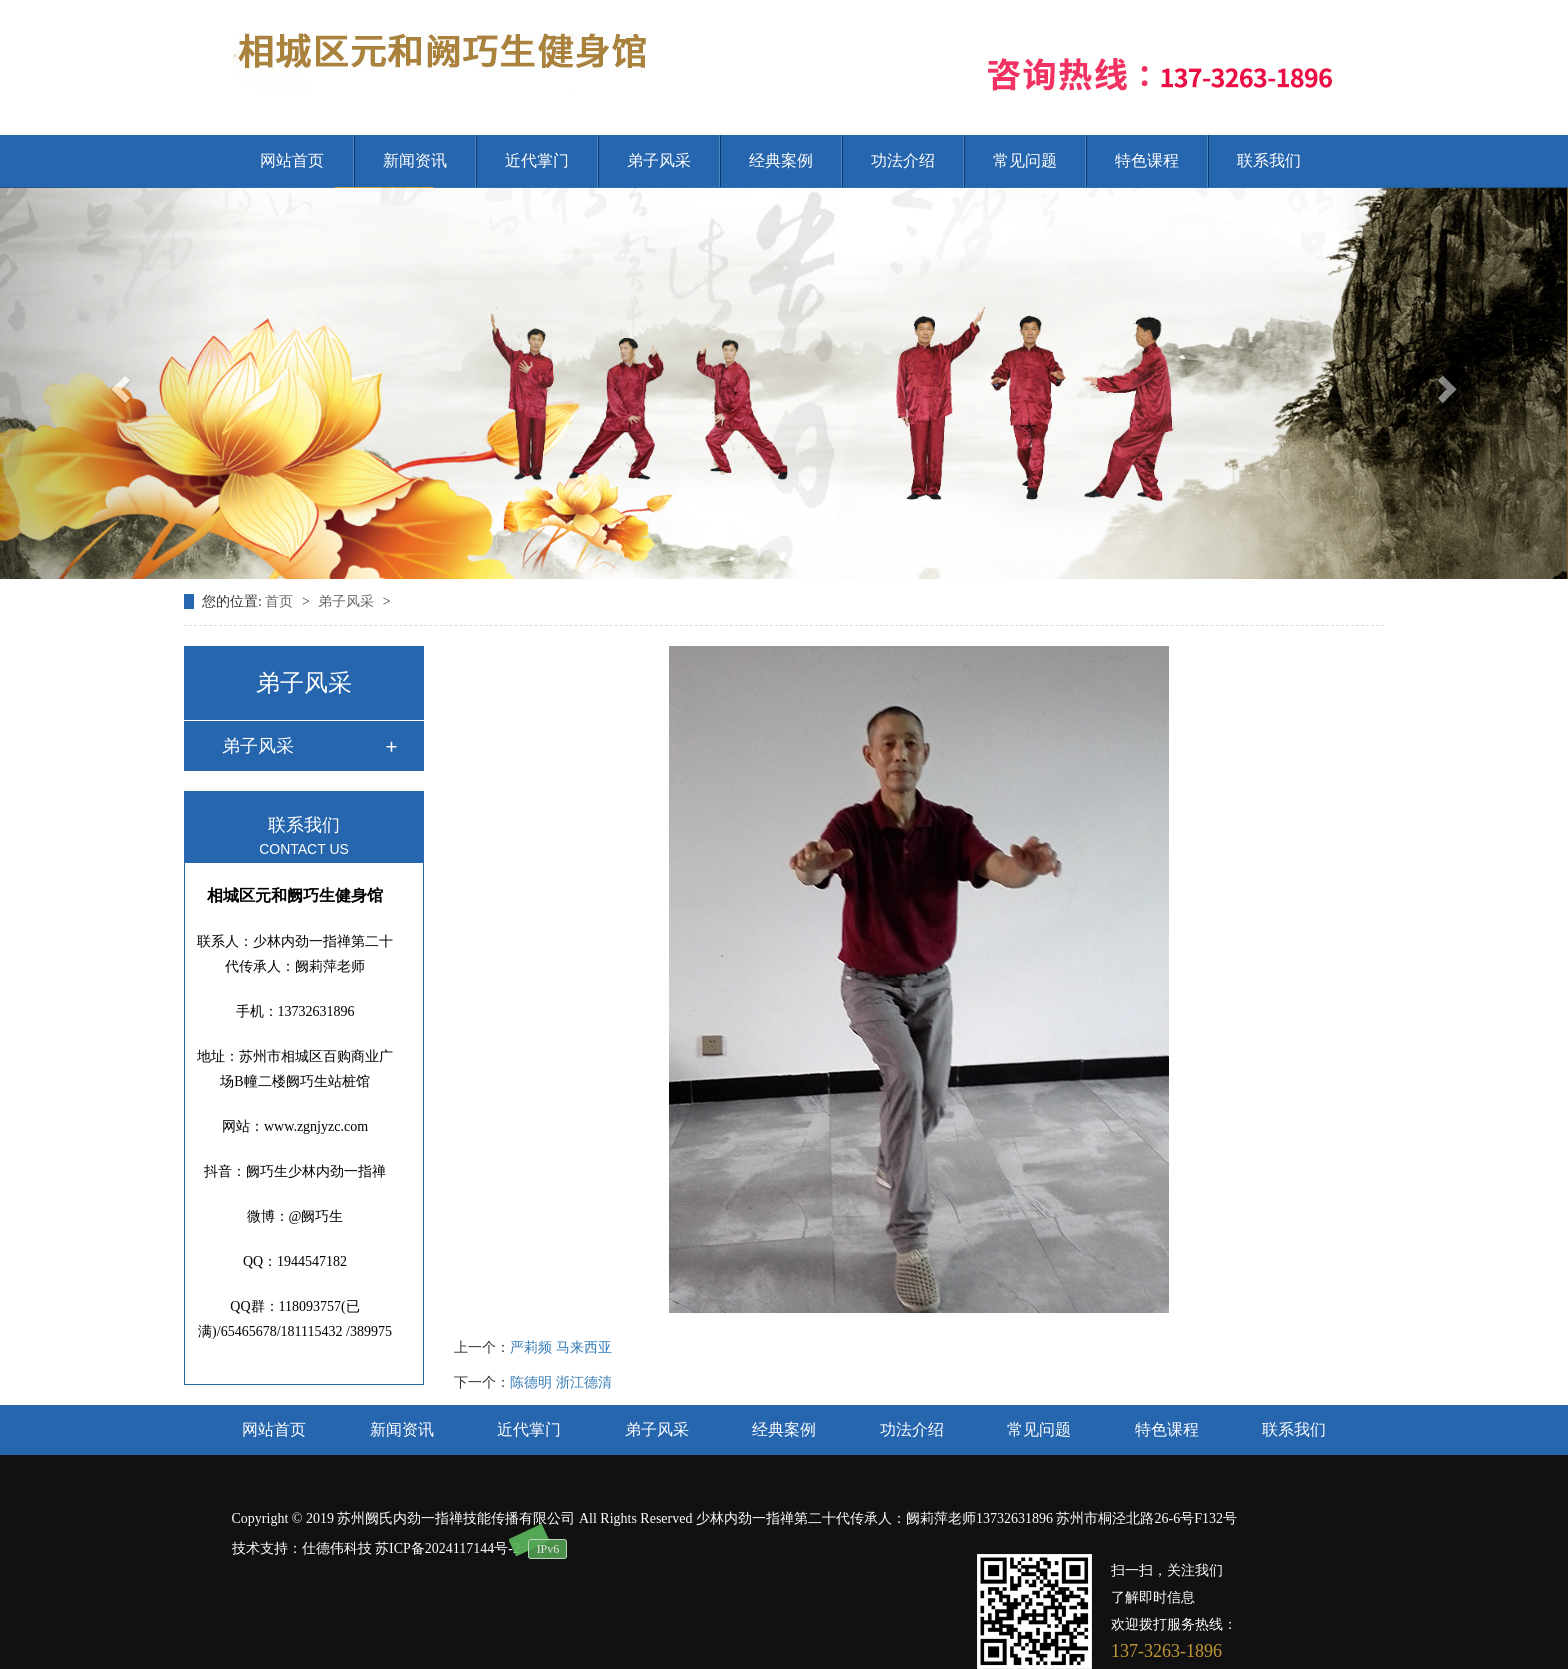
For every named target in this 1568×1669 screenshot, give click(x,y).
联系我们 (1269, 160)
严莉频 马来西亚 (561, 1347)
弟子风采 (659, 160)
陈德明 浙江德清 (561, 1382)
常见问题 (1025, 160)
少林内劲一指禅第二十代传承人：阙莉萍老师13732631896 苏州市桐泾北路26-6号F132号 (966, 1518)
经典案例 (781, 160)
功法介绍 (903, 160)
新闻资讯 (415, 160)
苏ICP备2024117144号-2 (447, 1548)
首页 (281, 601)
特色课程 (1147, 160)
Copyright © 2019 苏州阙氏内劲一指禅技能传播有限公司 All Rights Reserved (464, 1518)
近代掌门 (537, 160)
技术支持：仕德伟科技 (302, 1548)
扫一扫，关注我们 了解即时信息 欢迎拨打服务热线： (1174, 1597)
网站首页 (292, 160)
